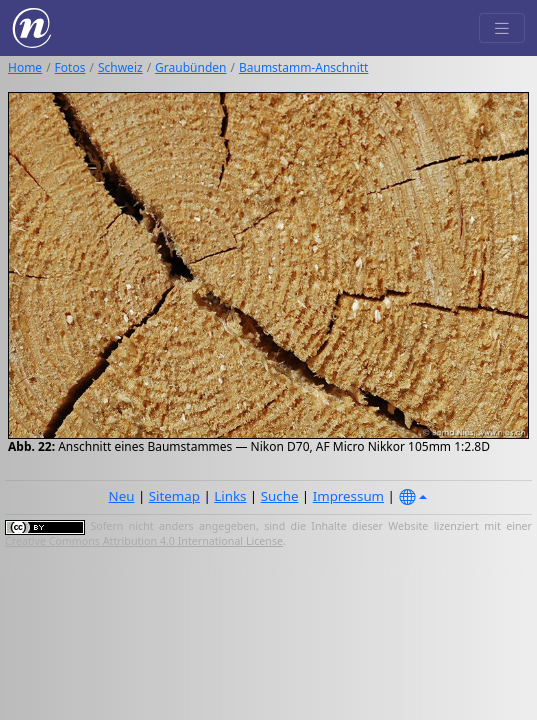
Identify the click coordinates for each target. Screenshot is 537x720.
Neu (122, 496)
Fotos (70, 67)
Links (230, 496)
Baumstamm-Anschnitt (303, 67)
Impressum (348, 496)
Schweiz (120, 67)
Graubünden (190, 67)
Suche (280, 496)
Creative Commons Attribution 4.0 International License (144, 541)
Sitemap (174, 496)
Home (25, 67)
